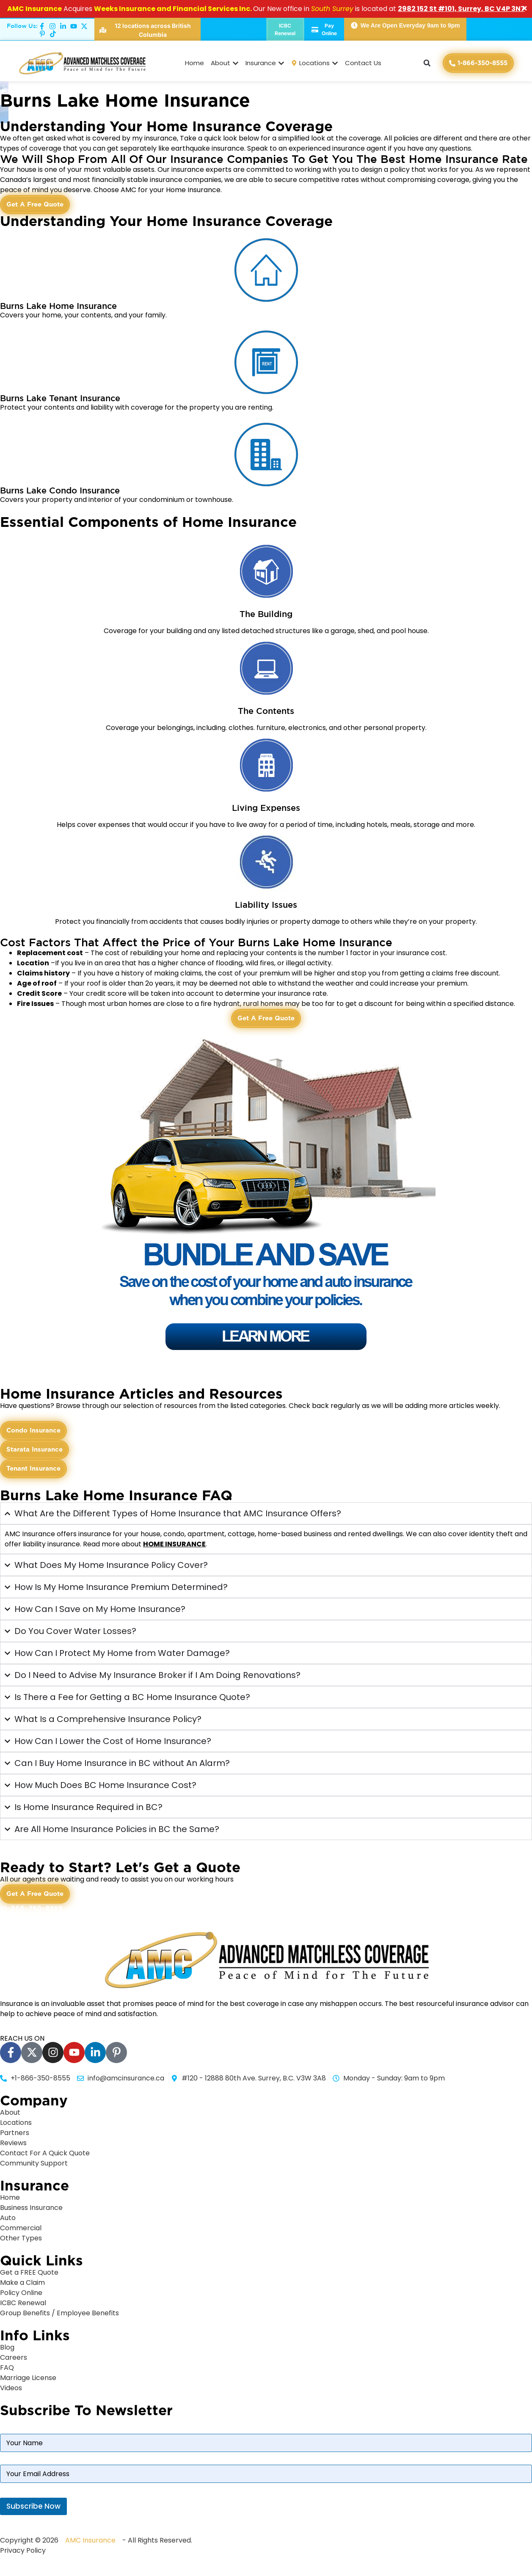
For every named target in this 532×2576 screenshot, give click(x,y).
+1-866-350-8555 (31, 1908)
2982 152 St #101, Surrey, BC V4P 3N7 (461, 9)
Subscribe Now (33, 2506)
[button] (427, 63)
